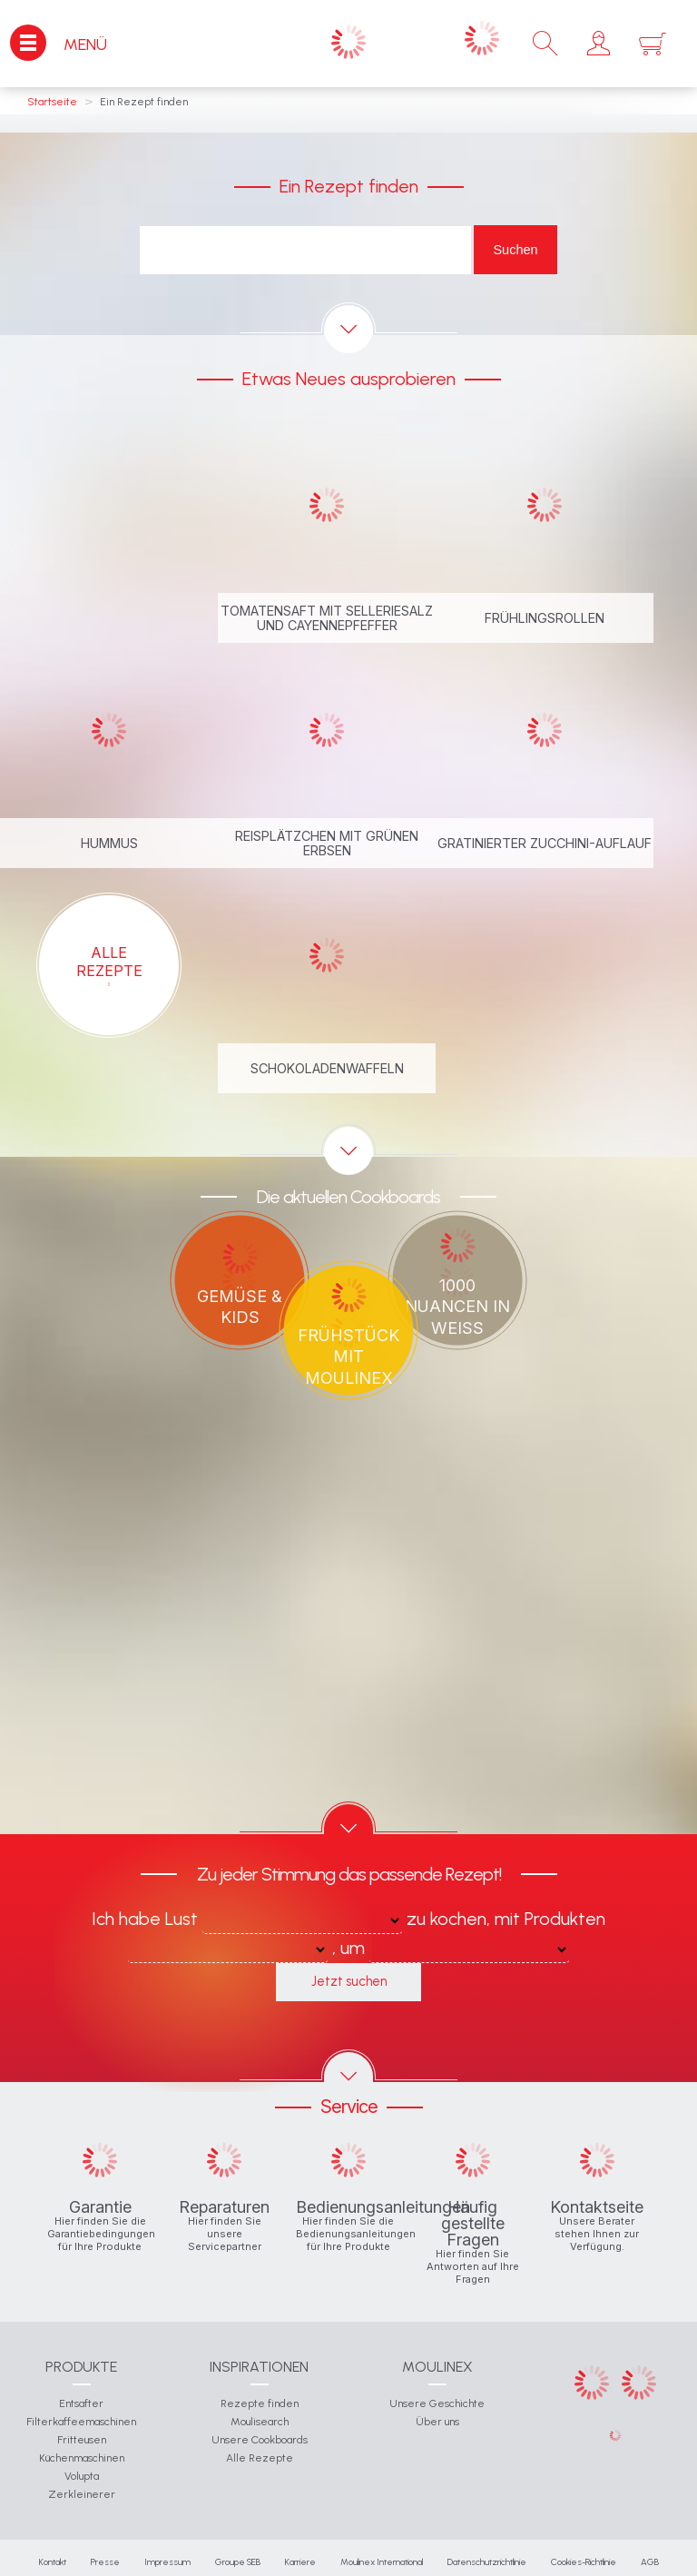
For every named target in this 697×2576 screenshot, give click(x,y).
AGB (650, 2562)
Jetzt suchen (349, 1981)
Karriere (300, 2562)
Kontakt (52, 2562)
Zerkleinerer (81, 2494)
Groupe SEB (237, 2562)
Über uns (437, 2421)
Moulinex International (381, 2562)
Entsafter (81, 2403)
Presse (105, 2562)
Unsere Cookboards (259, 2439)
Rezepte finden (260, 2403)
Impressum (167, 2562)
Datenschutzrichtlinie (486, 2562)
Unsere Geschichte (437, 2403)
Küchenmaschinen (81, 2458)
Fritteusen (81, 2439)
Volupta (81, 2476)
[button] (598, 43)
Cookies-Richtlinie (583, 2562)
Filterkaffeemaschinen (81, 2421)
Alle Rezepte (259, 2458)
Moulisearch (260, 2421)
